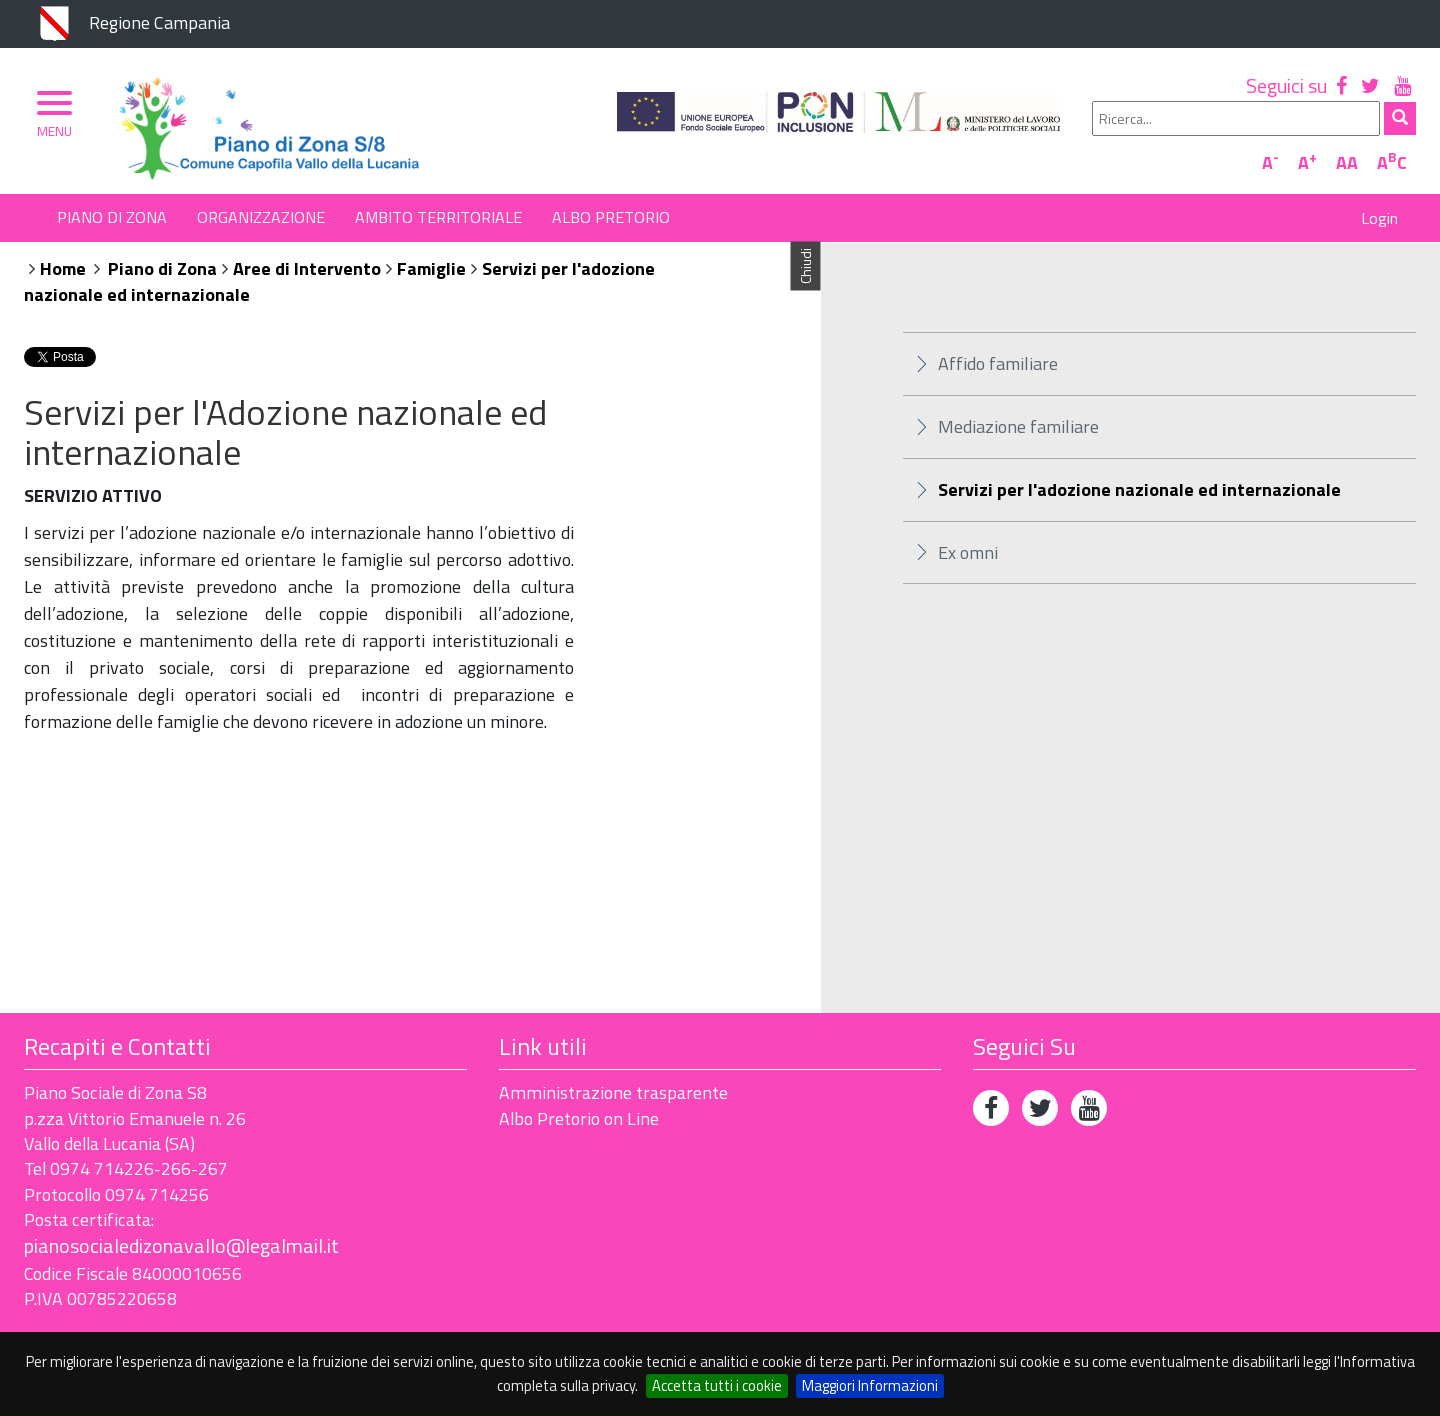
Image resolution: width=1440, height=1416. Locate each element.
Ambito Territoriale (438, 217)
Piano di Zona (112, 217)
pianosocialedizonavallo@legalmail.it (181, 1245)
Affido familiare (998, 363)
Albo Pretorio (611, 217)
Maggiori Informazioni (870, 1385)
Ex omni (968, 552)
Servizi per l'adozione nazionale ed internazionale (1139, 490)
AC (1392, 163)
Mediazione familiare (1018, 426)
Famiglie (431, 268)
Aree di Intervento (307, 268)
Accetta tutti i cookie (717, 1385)
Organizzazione (261, 217)
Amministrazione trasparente (613, 1092)
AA (1347, 163)
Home (63, 268)
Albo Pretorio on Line (579, 1118)
